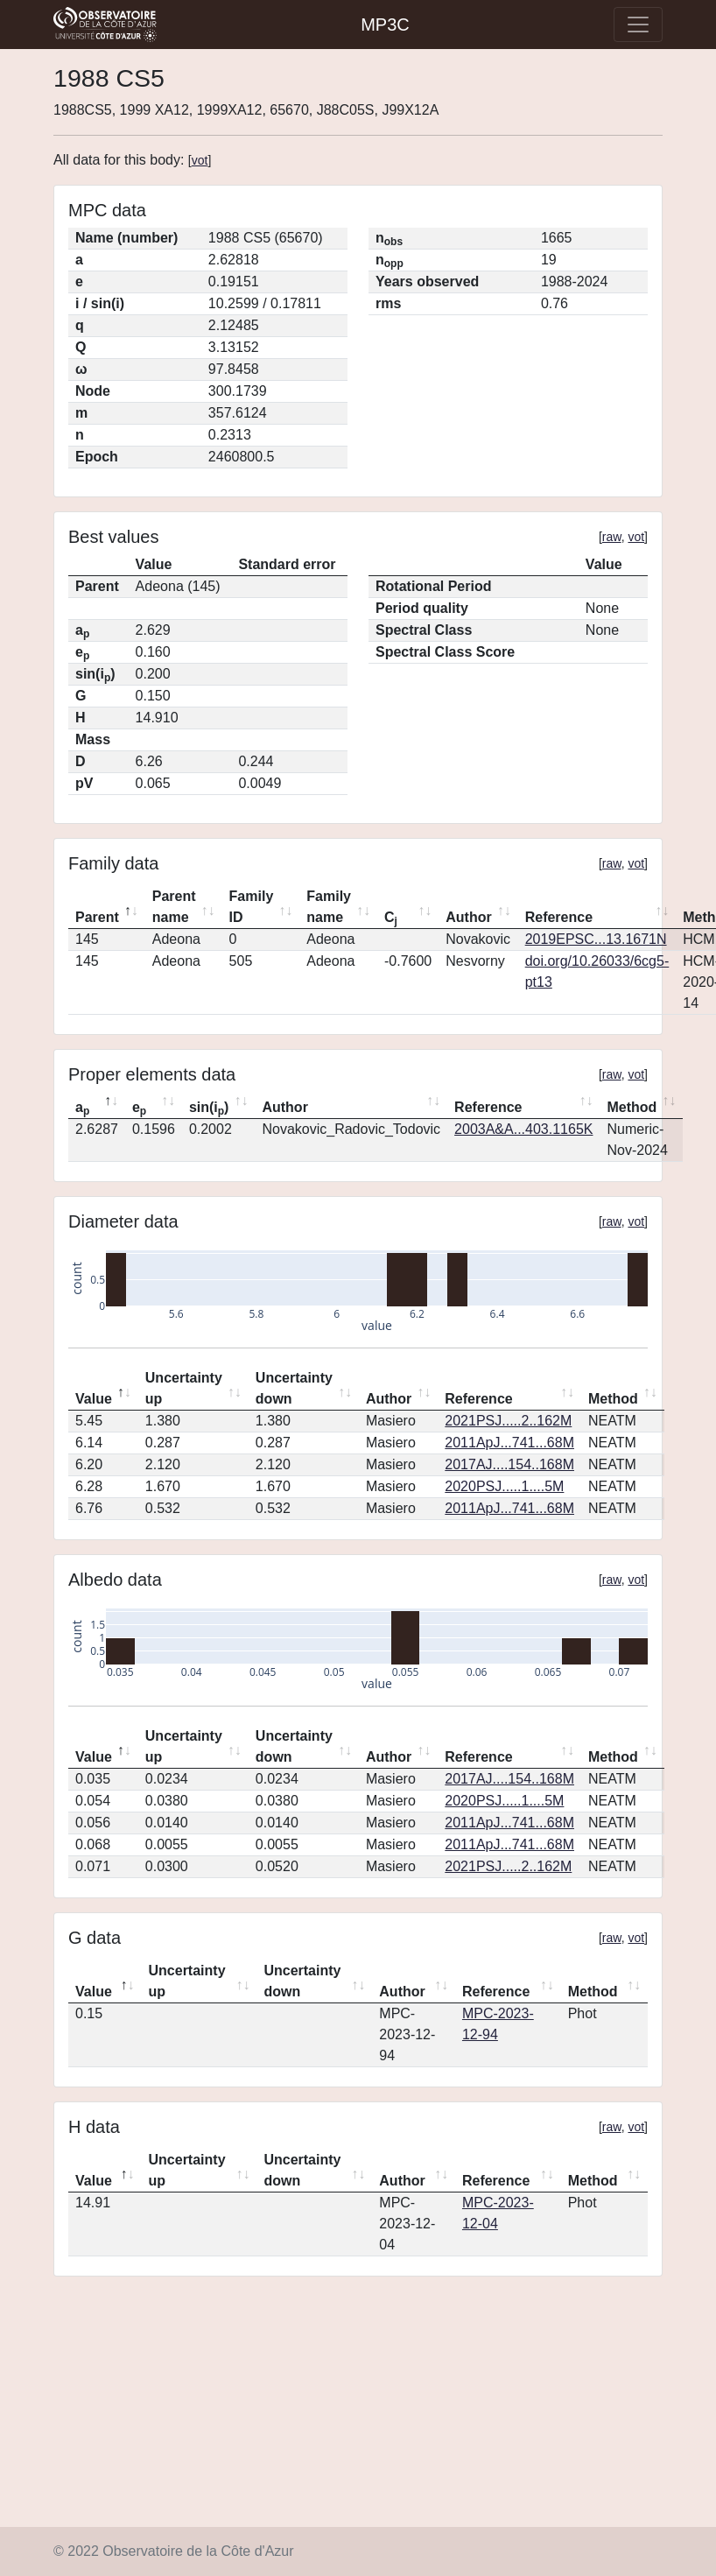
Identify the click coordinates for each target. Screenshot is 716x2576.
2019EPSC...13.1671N (596, 939)
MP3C (385, 24)
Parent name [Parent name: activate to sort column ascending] (174, 907)
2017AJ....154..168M (509, 1464)
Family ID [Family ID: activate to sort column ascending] (251, 907)
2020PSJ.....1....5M (504, 1486)
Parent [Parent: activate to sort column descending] (97, 917)
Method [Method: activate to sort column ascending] (631, 1107)
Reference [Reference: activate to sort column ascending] (559, 917)
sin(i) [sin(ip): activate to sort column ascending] (209, 1108)
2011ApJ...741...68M (509, 1442)
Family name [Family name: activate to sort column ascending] (328, 907)
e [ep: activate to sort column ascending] (139, 1108)
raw (611, 537)
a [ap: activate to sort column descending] (82, 1108)
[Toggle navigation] (638, 24)
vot (200, 160)
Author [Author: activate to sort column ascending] (468, 917)
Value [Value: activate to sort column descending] (93, 1398)
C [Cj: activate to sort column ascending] (390, 918)
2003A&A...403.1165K (523, 1129)
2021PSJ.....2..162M (508, 1420)
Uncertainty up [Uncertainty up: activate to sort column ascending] (183, 1388)
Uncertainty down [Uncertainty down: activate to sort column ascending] (294, 1388)
